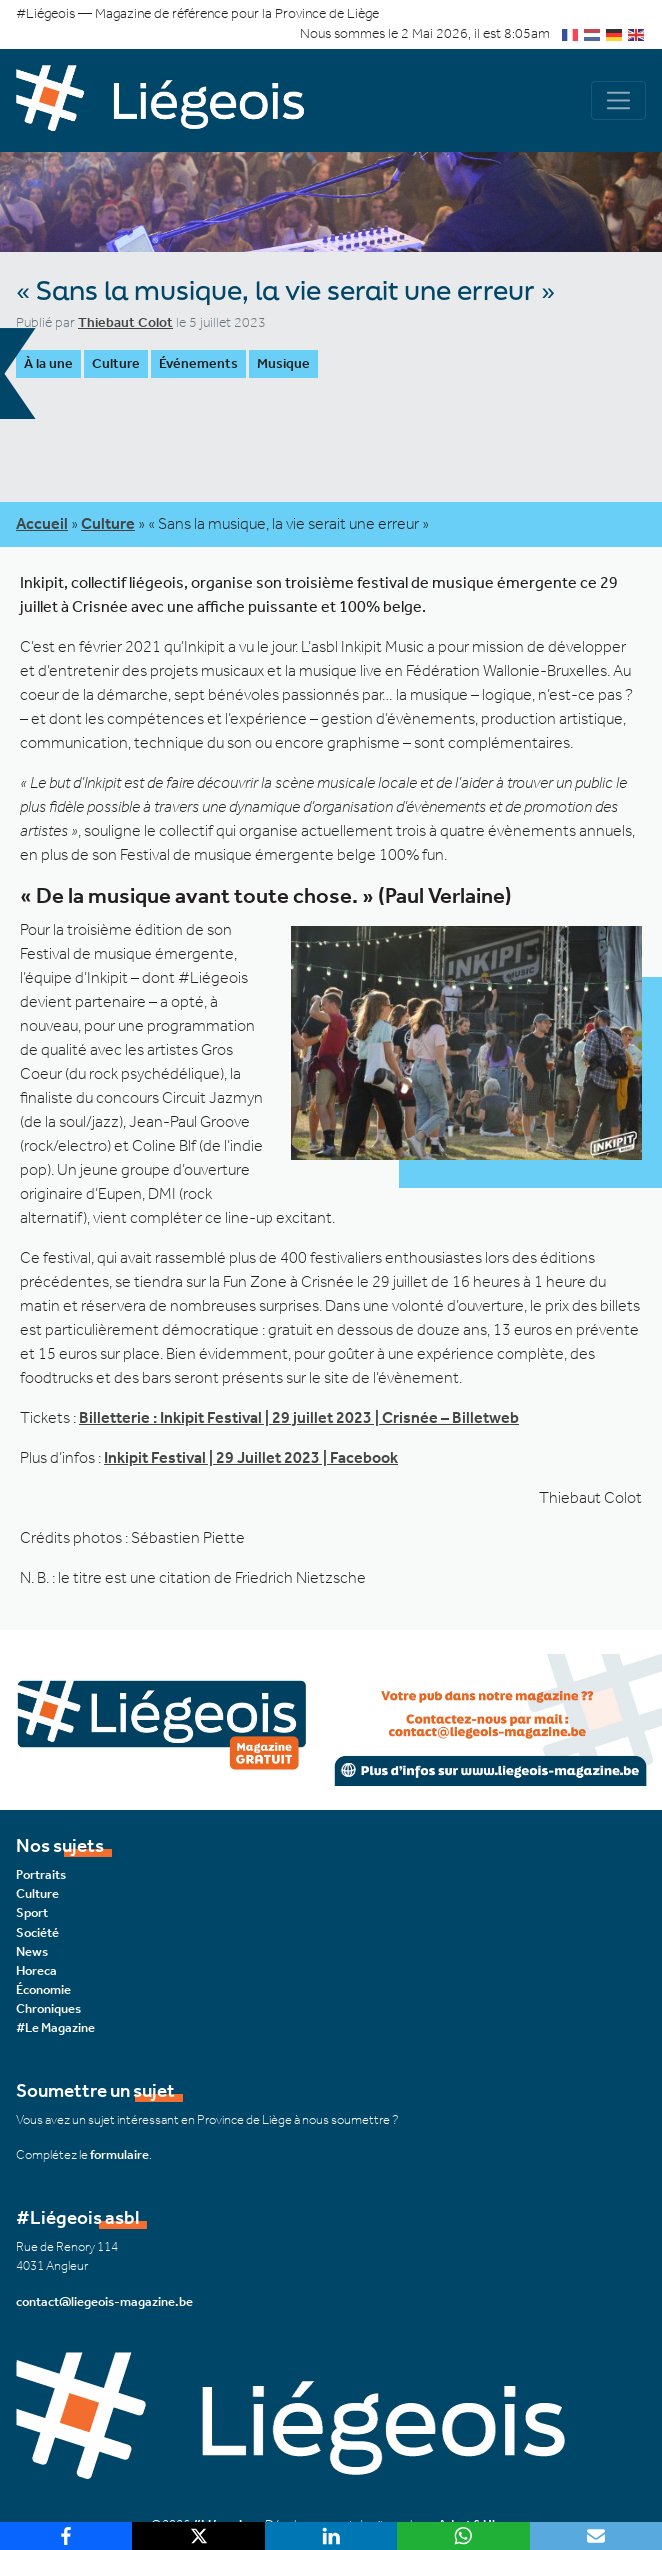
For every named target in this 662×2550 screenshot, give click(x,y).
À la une (48, 363)
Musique (283, 363)
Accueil (42, 523)
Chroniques (48, 2008)
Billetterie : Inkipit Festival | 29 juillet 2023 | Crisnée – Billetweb (299, 1417)
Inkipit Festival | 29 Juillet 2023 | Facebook (251, 1457)
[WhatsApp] (463, 2536)
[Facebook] (66, 2536)
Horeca (36, 1970)
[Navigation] (618, 100)
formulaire (119, 2154)
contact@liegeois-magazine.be (104, 2301)
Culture (116, 363)
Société (37, 1932)
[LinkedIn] (331, 2536)
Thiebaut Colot (125, 322)
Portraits (41, 1874)
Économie (43, 1989)
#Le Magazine (55, 2027)
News (32, 1951)
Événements (198, 363)
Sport (32, 1912)
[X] (198, 2536)
